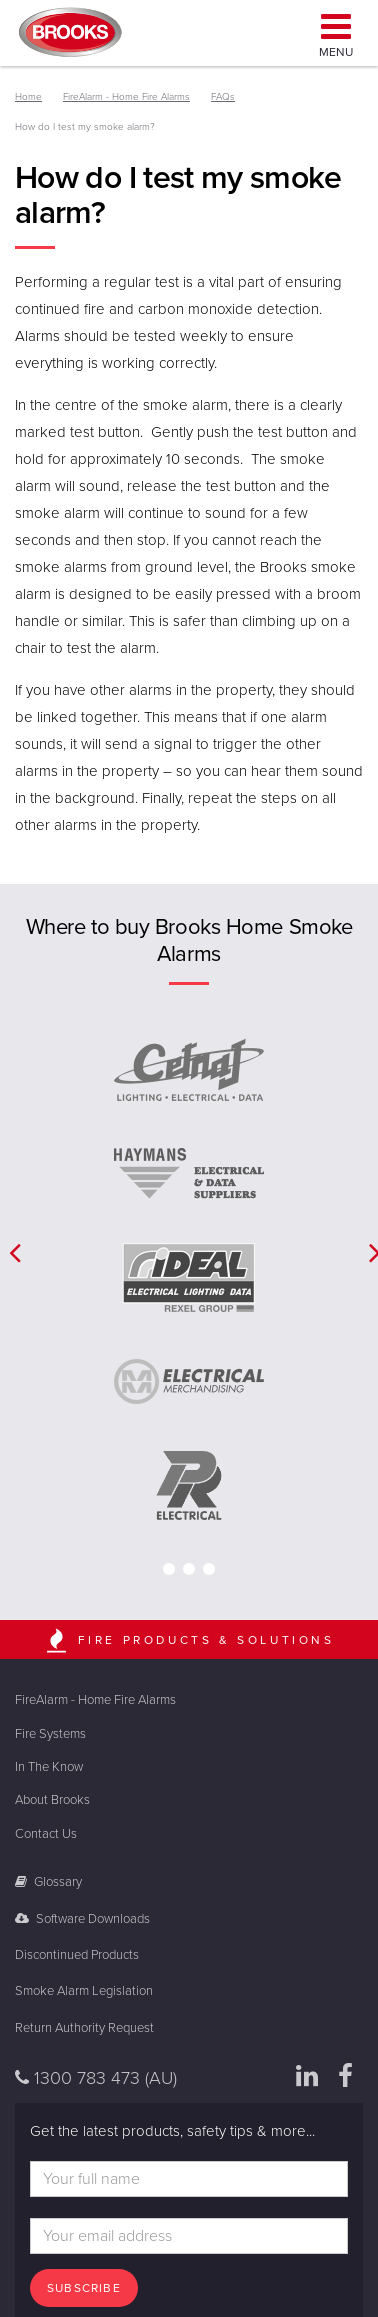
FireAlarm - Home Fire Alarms (95, 1700)
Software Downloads (82, 1919)
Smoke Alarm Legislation (84, 1991)
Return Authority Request (84, 2028)
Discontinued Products (77, 1955)
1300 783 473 (96, 2078)
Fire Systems (50, 1734)
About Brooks (52, 1800)
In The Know (49, 1767)
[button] (9, 1252)
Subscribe (84, 2288)
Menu (336, 33)
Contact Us (46, 1834)
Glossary (48, 1882)
